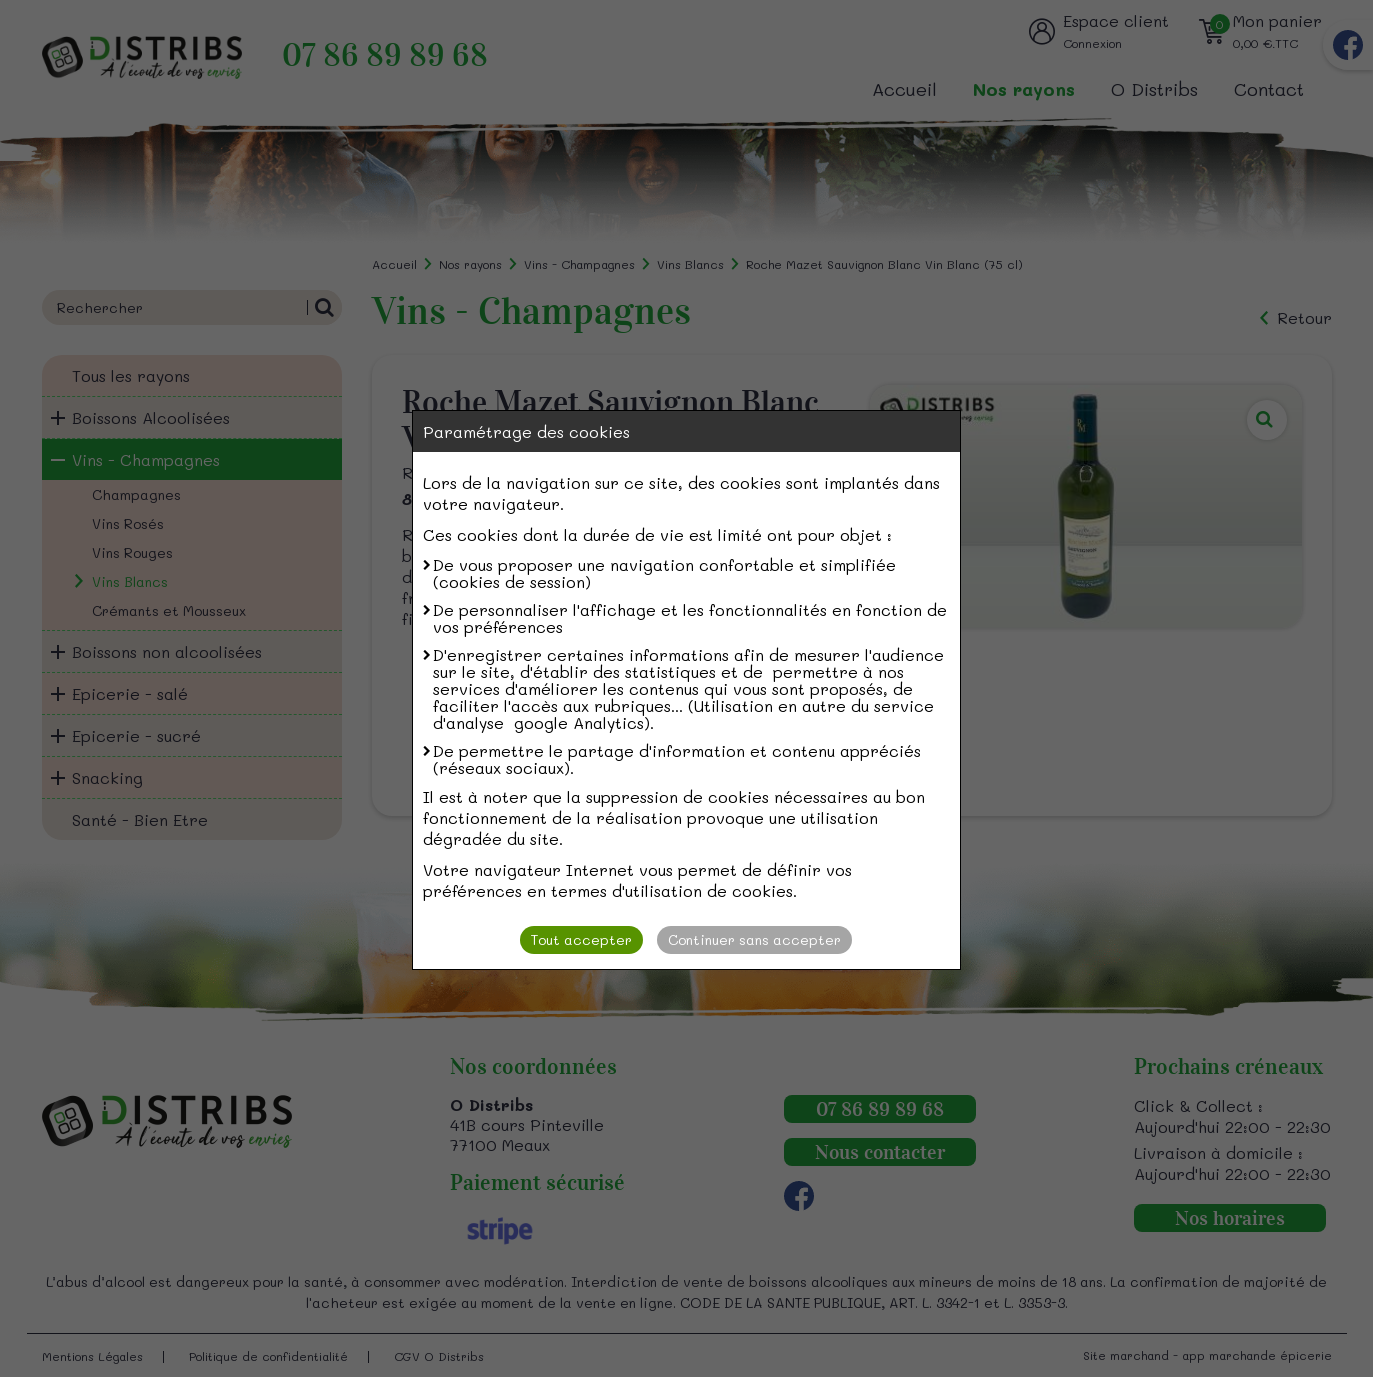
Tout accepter (581, 939)
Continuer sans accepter (754, 939)
